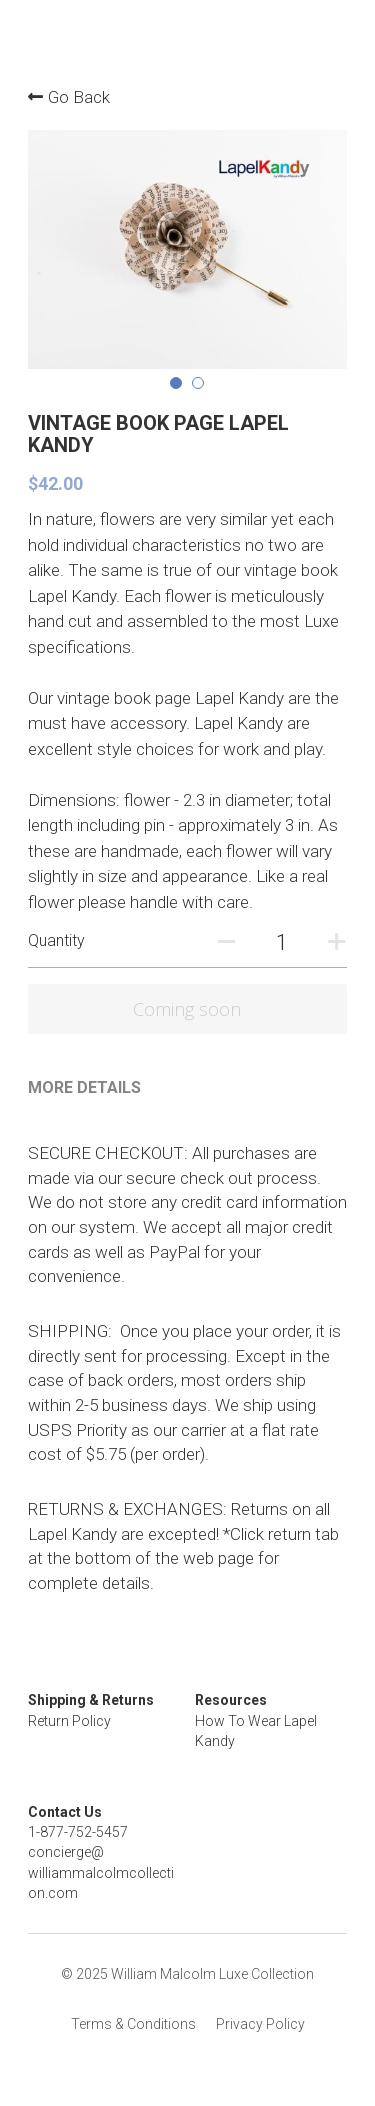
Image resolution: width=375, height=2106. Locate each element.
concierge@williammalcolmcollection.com (101, 1873)
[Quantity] (283, 942)
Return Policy (69, 1721)
